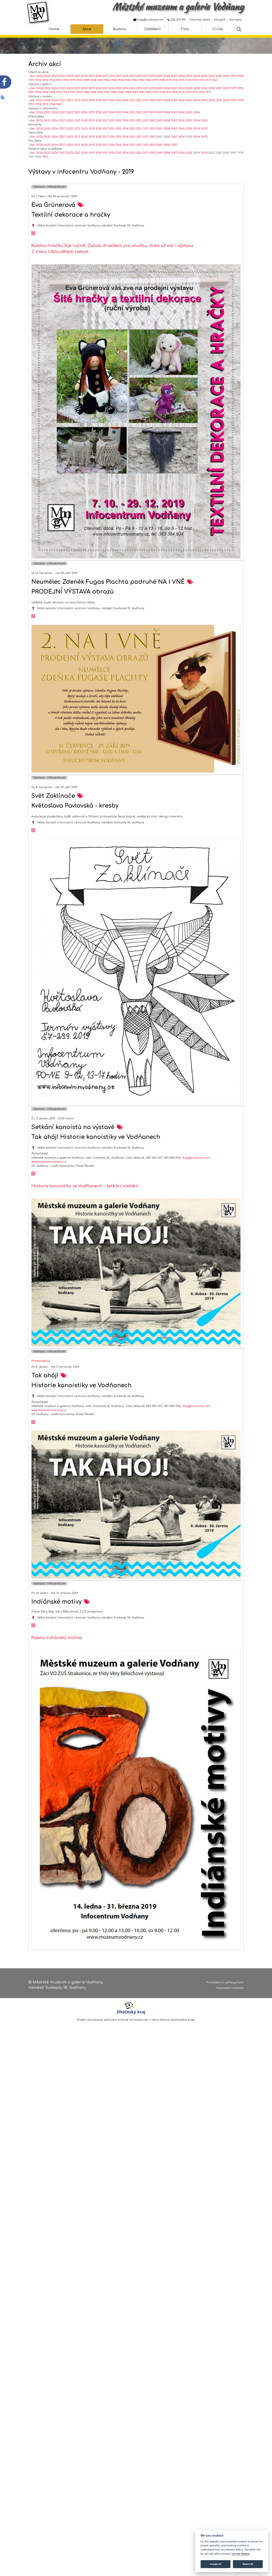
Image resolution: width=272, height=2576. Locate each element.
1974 (188, 155)
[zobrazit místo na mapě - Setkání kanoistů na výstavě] (33, 1223)
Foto (185, 29)
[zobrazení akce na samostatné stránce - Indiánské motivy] (87, 1678)
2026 (39, 151)
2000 (226, 151)
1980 (148, 155)
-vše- (32, 151)
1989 (86, 155)
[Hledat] (239, 29)
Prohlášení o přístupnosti (225, 1983)
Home (54, 29)
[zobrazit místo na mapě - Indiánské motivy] (33, 1693)
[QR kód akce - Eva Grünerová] (33, 309)
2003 (204, 151)
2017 (105, 151)
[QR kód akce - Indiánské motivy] (33, 1701)
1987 (100, 155)
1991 (73, 155)
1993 (59, 155)
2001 (219, 151)
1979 (155, 155)
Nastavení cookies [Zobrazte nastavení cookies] (230, 1989)
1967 (215, 155)
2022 (69, 151)
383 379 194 (176, 19)
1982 (135, 155)
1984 (121, 155)
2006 (181, 151)
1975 (182, 155)
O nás (217, 29)
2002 (211, 151)
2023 (62, 151)
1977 (168, 155)
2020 (84, 151)
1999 (233, 151)
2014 (125, 151)
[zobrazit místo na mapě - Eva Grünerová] (33, 301)
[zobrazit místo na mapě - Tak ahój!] (33, 1472)
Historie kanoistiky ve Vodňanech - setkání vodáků (84, 1261)
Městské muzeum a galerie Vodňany (178, 6)
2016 (112, 151)
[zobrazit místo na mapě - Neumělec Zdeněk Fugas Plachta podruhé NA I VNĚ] (33, 684)
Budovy (119, 29)
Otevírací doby (199, 19)
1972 (202, 155)
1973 (195, 155)
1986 (107, 155)
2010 (152, 151)
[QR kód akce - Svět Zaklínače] (33, 906)
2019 (92, 151)
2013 (132, 151)
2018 (98, 151)
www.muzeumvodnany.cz (48, 1237)
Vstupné (219, 19)
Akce (87, 29)
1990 (79, 155)
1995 (45, 155)
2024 (54, 151)
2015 (119, 151)
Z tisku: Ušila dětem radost (60, 327)
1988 (93, 155)
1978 (162, 155)
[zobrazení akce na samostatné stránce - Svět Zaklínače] (80, 872)
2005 (189, 151)
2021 (77, 151)
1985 (114, 155)
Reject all (248, 2564)
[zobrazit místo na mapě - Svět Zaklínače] (33, 898)
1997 (31, 155)
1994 (52, 155)
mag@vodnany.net (148, 19)
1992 (66, 155)
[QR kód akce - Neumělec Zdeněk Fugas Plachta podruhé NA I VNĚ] (33, 692)
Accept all (215, 2564)
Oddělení (152, 29)
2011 (145, 151)
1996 (38, 155)
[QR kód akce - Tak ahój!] (33, 1498)
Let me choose (241, 2553)
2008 (166, 151)
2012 (139, 151)
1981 (141, 155)
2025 (47, 151)
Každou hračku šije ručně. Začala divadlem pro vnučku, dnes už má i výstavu (112, 321)
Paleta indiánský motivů (56, 1713)
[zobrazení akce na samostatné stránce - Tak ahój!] (63, 1451)
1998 (240, 151)
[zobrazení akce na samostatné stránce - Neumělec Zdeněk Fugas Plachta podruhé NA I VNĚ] (190, 657)
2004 (196, 151)
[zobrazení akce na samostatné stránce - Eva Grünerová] (80, 281)
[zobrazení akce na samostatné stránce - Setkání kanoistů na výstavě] (120, 1203)
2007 (174, 151)
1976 (175, 155)
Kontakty (235, 19)
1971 (208, 155)
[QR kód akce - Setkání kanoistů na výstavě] (33, 1249)
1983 (128, 155)
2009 (159, 151)
